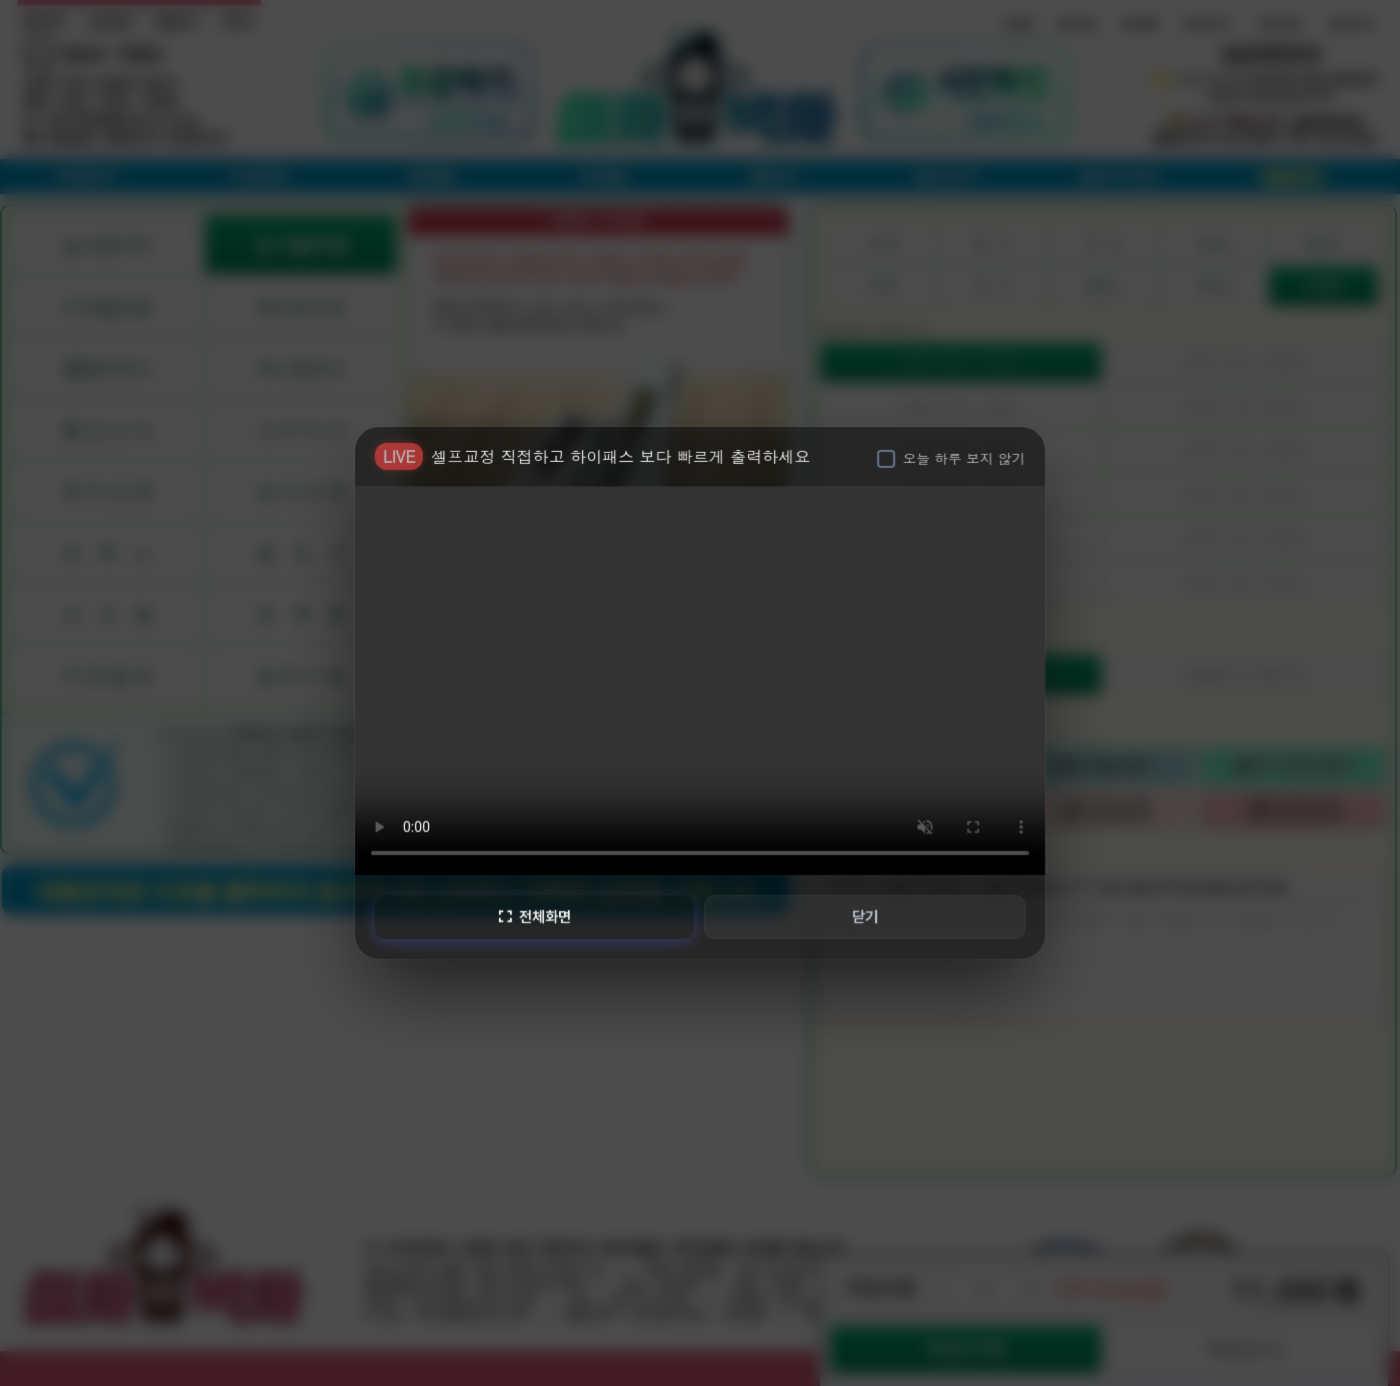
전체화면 (533, 916)
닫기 (866, 916)
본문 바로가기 (0, 0)
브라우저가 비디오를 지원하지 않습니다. (700, 678)
